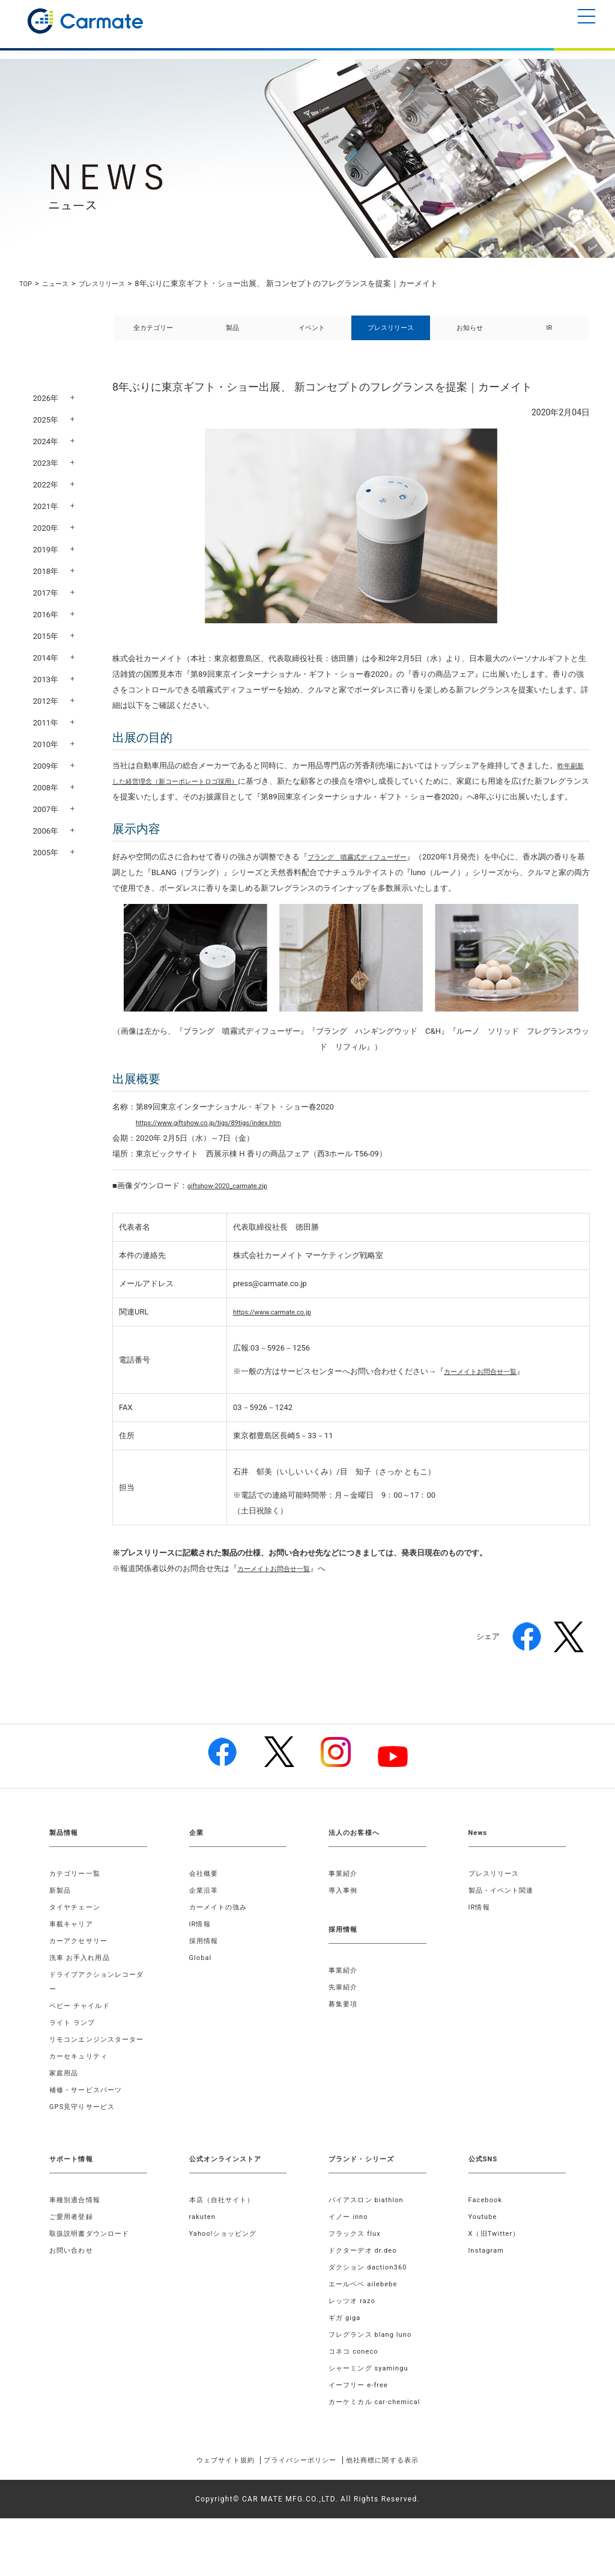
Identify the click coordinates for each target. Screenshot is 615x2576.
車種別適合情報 (77, 2243)
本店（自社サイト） (225, 2243)
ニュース (60, 283)
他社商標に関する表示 (400, 2517)
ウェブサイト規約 (207, 2517)
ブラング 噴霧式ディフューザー (366, 885)
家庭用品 (65, 2116)
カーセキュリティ (81, 2099)
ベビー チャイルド (82, 2034)
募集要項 (344, 2032)
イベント (311, 334)
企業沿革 (205, 1919)
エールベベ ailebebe (366, 2327)
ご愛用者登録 (73, 2260)
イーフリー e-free (361, 2428)
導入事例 (344, 1919)
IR (549, 334)
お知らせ (469, 334)
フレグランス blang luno (374, 2377)
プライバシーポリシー (299, 2517)
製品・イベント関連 (504, 1919)
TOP (26, 283)
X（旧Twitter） (496, 2276)
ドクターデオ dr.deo (366, 2293)
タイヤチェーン (77, 1936)
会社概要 (205, 1902)
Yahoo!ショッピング (226, 2276)
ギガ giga (346, 2361)
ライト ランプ (74, 2051)
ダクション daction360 (371, 2310)
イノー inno (350, 2260)
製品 (232, 334)
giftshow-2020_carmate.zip (234, 1214)
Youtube (484, 2260)
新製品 (61, 1919)
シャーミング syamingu (372, 2411)
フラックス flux (357, 2276)
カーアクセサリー (81, 1969)
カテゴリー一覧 (77, 1902)
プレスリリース (112, 283)
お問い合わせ (73, 2293)
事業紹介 (344, 1902)
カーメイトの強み (221, 1936)
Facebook (487, 2243)
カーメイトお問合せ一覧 (487, 1400)
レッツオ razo (354, 2344)
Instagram (487, 2293)
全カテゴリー (153, 334)
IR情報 (201, 1953)
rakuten (203, 2260)
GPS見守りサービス (85, 2150)
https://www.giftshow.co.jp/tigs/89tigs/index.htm (222, 1151)
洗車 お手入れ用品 (82, 1986)
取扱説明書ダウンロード (92, 2276)
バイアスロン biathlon (369, 2243)
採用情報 (205, 1969)
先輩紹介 (344, 2016)
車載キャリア (73, 1953)
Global (201, 1986)
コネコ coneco (356, 2394)
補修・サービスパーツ (89, 2133)
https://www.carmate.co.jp (279, 1340)
